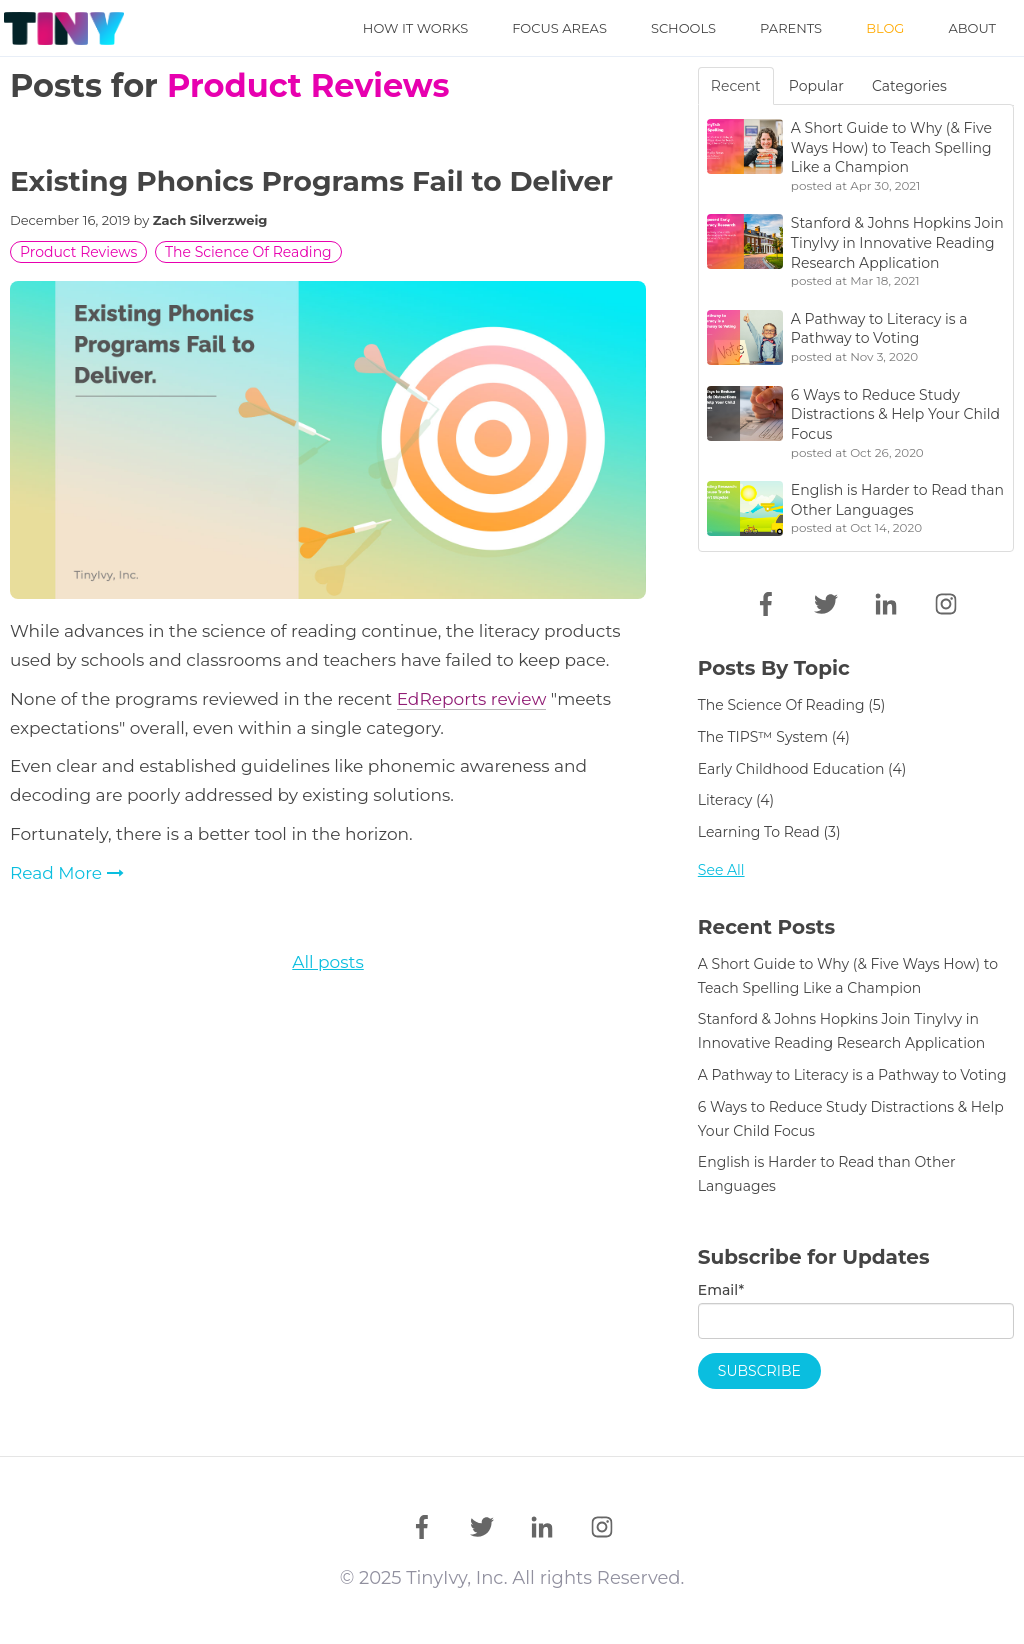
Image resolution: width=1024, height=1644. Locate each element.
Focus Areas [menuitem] (559, 28)
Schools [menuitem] (683, 28)
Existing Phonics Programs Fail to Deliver (311, 181)
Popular (816, 86)
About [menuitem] (972, 28)
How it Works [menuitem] (415, 28)
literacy (736, 800)
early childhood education (802, 769)
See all (721, 870)
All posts (327, 962)
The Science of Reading (248, 252)
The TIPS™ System (774, 737)
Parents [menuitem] (791, 28)
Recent (736, 86)
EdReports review (472, 699)
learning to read (769, 832)
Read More (67, 873)
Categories (909, 86)
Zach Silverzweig (210, 220)
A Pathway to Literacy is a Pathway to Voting (852, 1075)
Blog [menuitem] (885, 28)
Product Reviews (78, 252)
